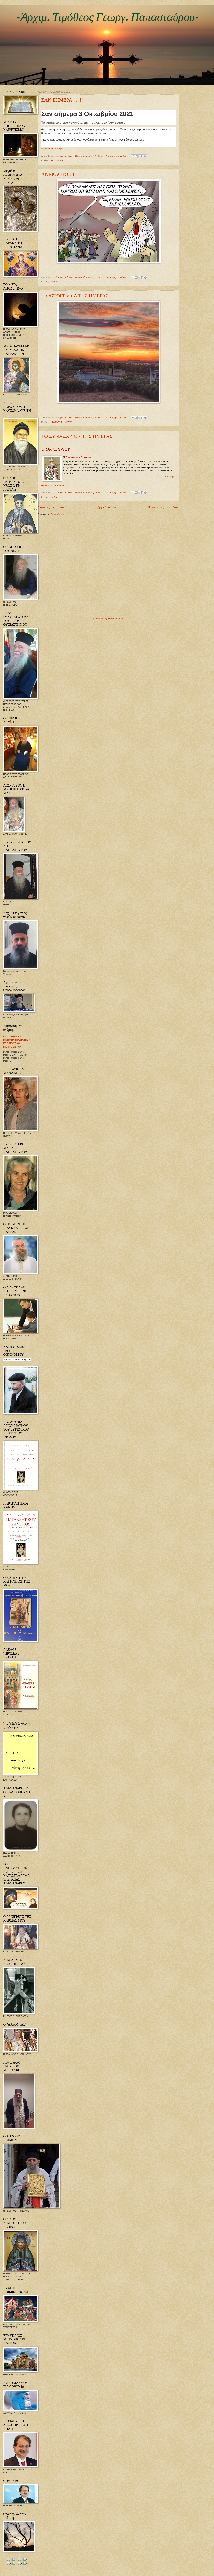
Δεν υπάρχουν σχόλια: (116, 156)
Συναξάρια (54, 497)
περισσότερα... (170, 476)
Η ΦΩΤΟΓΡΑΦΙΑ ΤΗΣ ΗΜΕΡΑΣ (74, 295)
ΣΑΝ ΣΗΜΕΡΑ (56, 160)
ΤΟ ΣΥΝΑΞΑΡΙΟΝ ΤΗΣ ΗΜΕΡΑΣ (76, 436)
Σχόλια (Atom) (57, 514)
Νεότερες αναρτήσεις (51, 507)
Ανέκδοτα (53, 281)
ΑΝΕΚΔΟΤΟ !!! (57, 174)
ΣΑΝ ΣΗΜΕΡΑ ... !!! (62, 100)
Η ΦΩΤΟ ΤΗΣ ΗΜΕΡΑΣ (60, 422)
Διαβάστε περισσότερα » (52, 148)
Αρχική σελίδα (106, 507)
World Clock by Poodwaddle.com (108, 618)
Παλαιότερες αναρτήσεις (163, 507)
